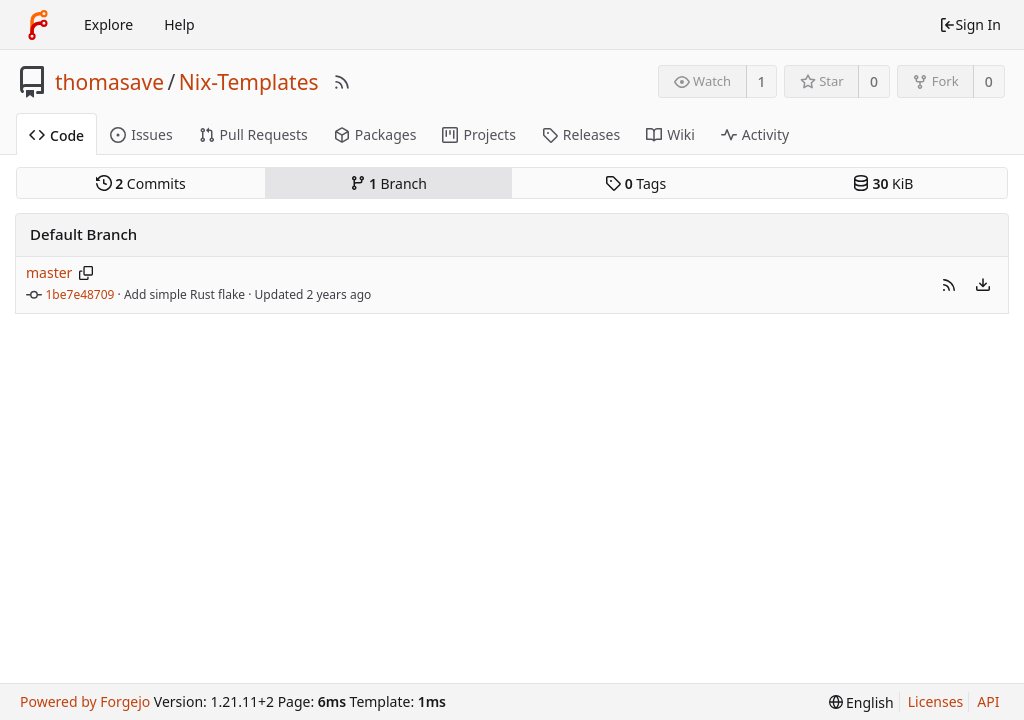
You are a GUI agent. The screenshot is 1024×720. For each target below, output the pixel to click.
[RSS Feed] (342, 82)
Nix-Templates (249, 82)
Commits (141, 183)
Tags (635, 183)
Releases (581, 134)
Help (179, 24)
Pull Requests (253, 134)
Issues (141, 134)
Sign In (970, 24)
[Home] (38, 25)
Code (56, 135)
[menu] (983, 285)
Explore (108, 24)
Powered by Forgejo (85, 701)
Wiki (670, 134)
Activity (755, 134)
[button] (949, 285)
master (49, 272)
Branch (389, 183)
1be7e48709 (80, 294)
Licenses (936, 701)
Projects (478, 134)
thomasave (109, 82)
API (988, 701)
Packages (375, 134)
